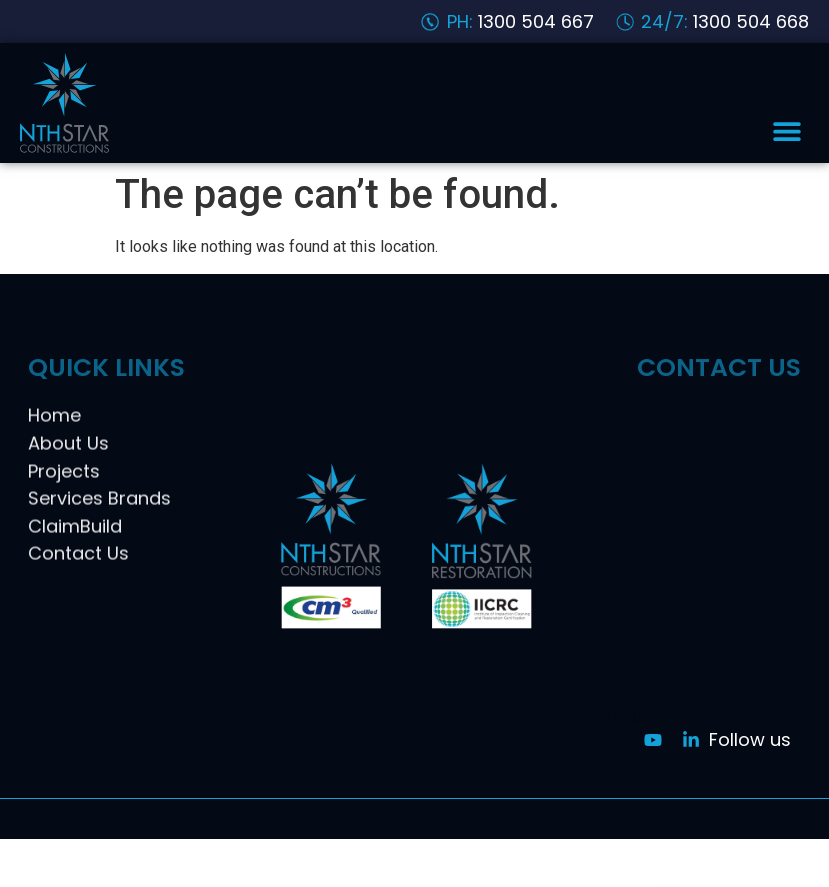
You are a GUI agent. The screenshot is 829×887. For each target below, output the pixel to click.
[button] (786, 130)
